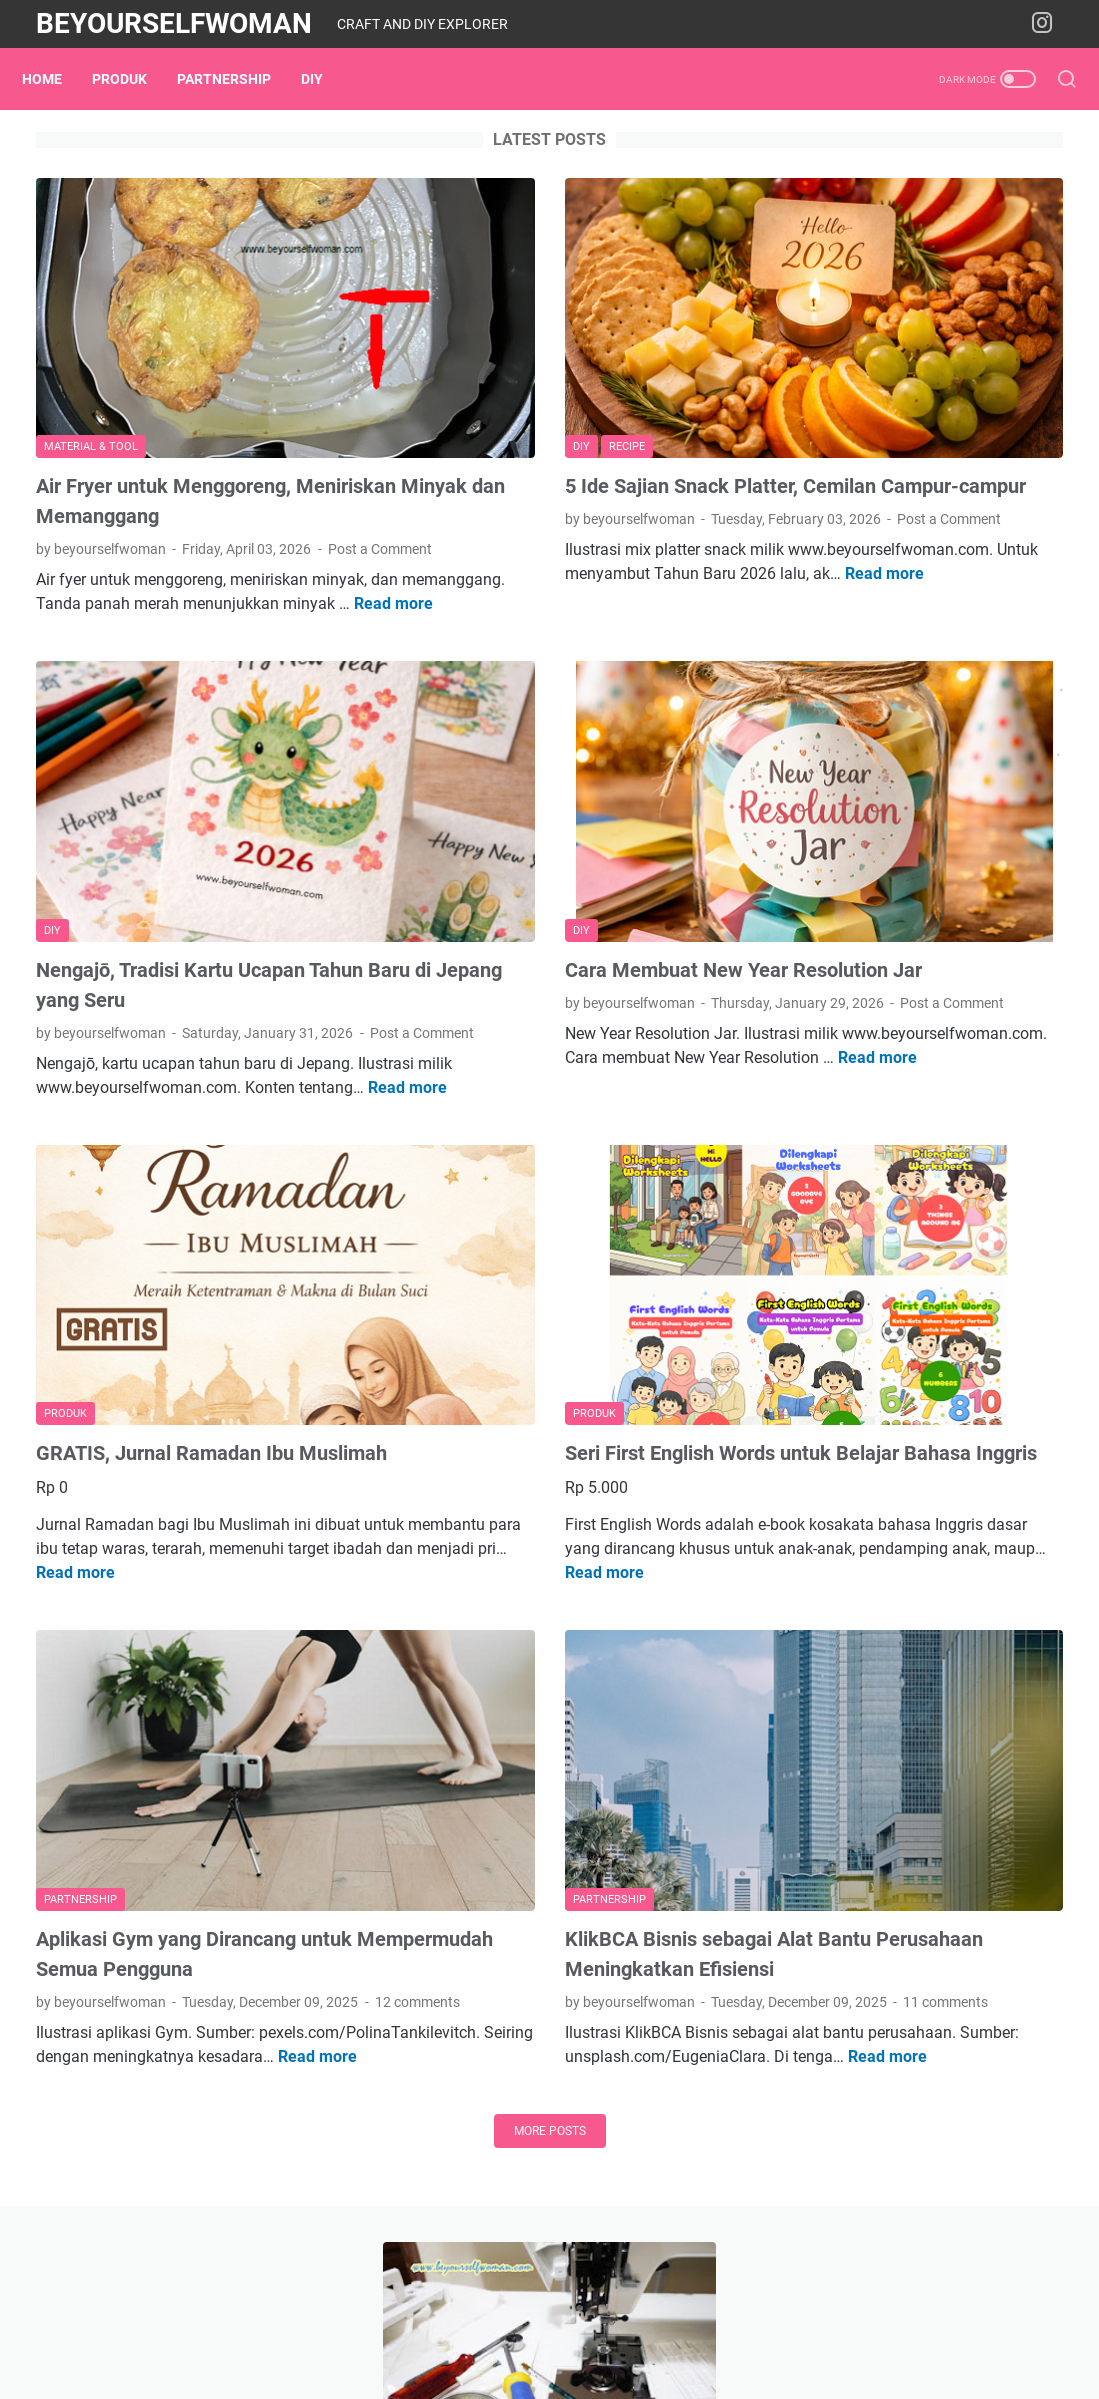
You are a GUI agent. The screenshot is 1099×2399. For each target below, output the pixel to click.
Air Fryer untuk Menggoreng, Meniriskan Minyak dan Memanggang (163, 435)
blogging (831, 1210)
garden (826, 1284)
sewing (887, 1358)
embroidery (1017, 1210)
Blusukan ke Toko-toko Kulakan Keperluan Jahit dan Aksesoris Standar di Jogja (923, 519)
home (889, 1284)
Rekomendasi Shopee (890, 1102)
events (928, 1247)
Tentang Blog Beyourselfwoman (927, 966)
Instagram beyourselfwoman (915, 1068)
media (823, 1321)
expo (988, 1247)
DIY (326, 79)
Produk (133, 79)
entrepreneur (844, 1247)
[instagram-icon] (1049, 24)
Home (56, 79)
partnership (238, 79)
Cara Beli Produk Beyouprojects (924, 1000)
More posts (379, 2004)
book (897, 1210)
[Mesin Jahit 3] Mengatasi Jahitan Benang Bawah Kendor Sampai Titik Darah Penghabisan (927, 355)
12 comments (270, 1827)
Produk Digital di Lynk (891, 1034)
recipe (822, 1358)
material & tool (976, 1284)
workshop (964, 1358)
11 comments (629, 1827)
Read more (295, 597)
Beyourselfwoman (174, 23)
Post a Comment (88, 519)
